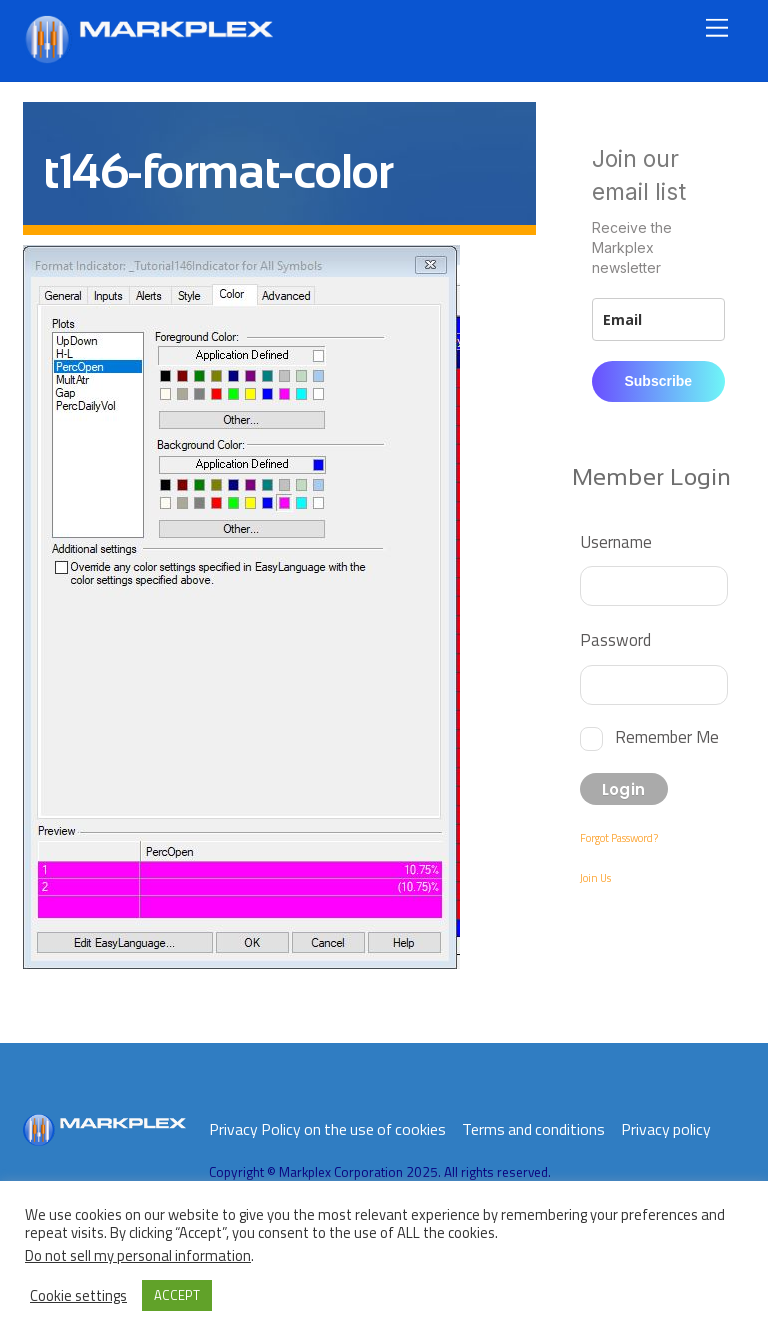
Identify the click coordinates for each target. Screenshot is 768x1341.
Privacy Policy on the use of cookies (327, 1129)
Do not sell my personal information (138, 1255)
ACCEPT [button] (177, 1295)
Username (616, 541)
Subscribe (658, 381)
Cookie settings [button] (78, 1296)
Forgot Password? (619, 838)
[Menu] (717, 27)
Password (615, 639)
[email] (658, 319)
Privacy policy (666, 1129)
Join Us (595, 878)
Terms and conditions (533, 1129)
